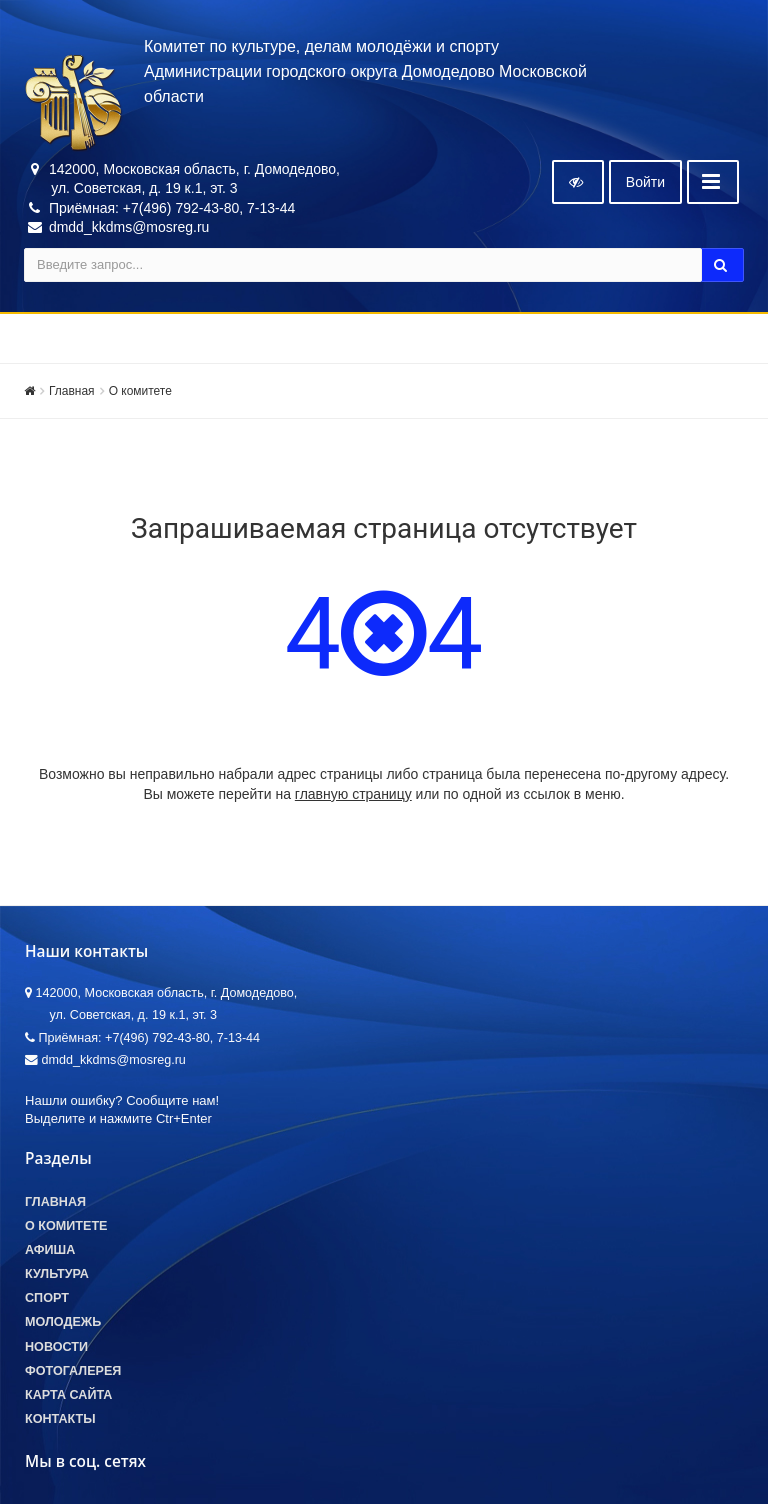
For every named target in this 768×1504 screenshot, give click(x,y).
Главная (72, 391)
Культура (57, 1274)
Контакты (60, 1419)
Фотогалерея (73, 1371)
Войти (645, 182)
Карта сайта (68, 1395)
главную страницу (353, 794)
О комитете (140, 391)
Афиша (50, 1250)
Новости (56, 1347)
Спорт (47, 1298)
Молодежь (63, 1322)
